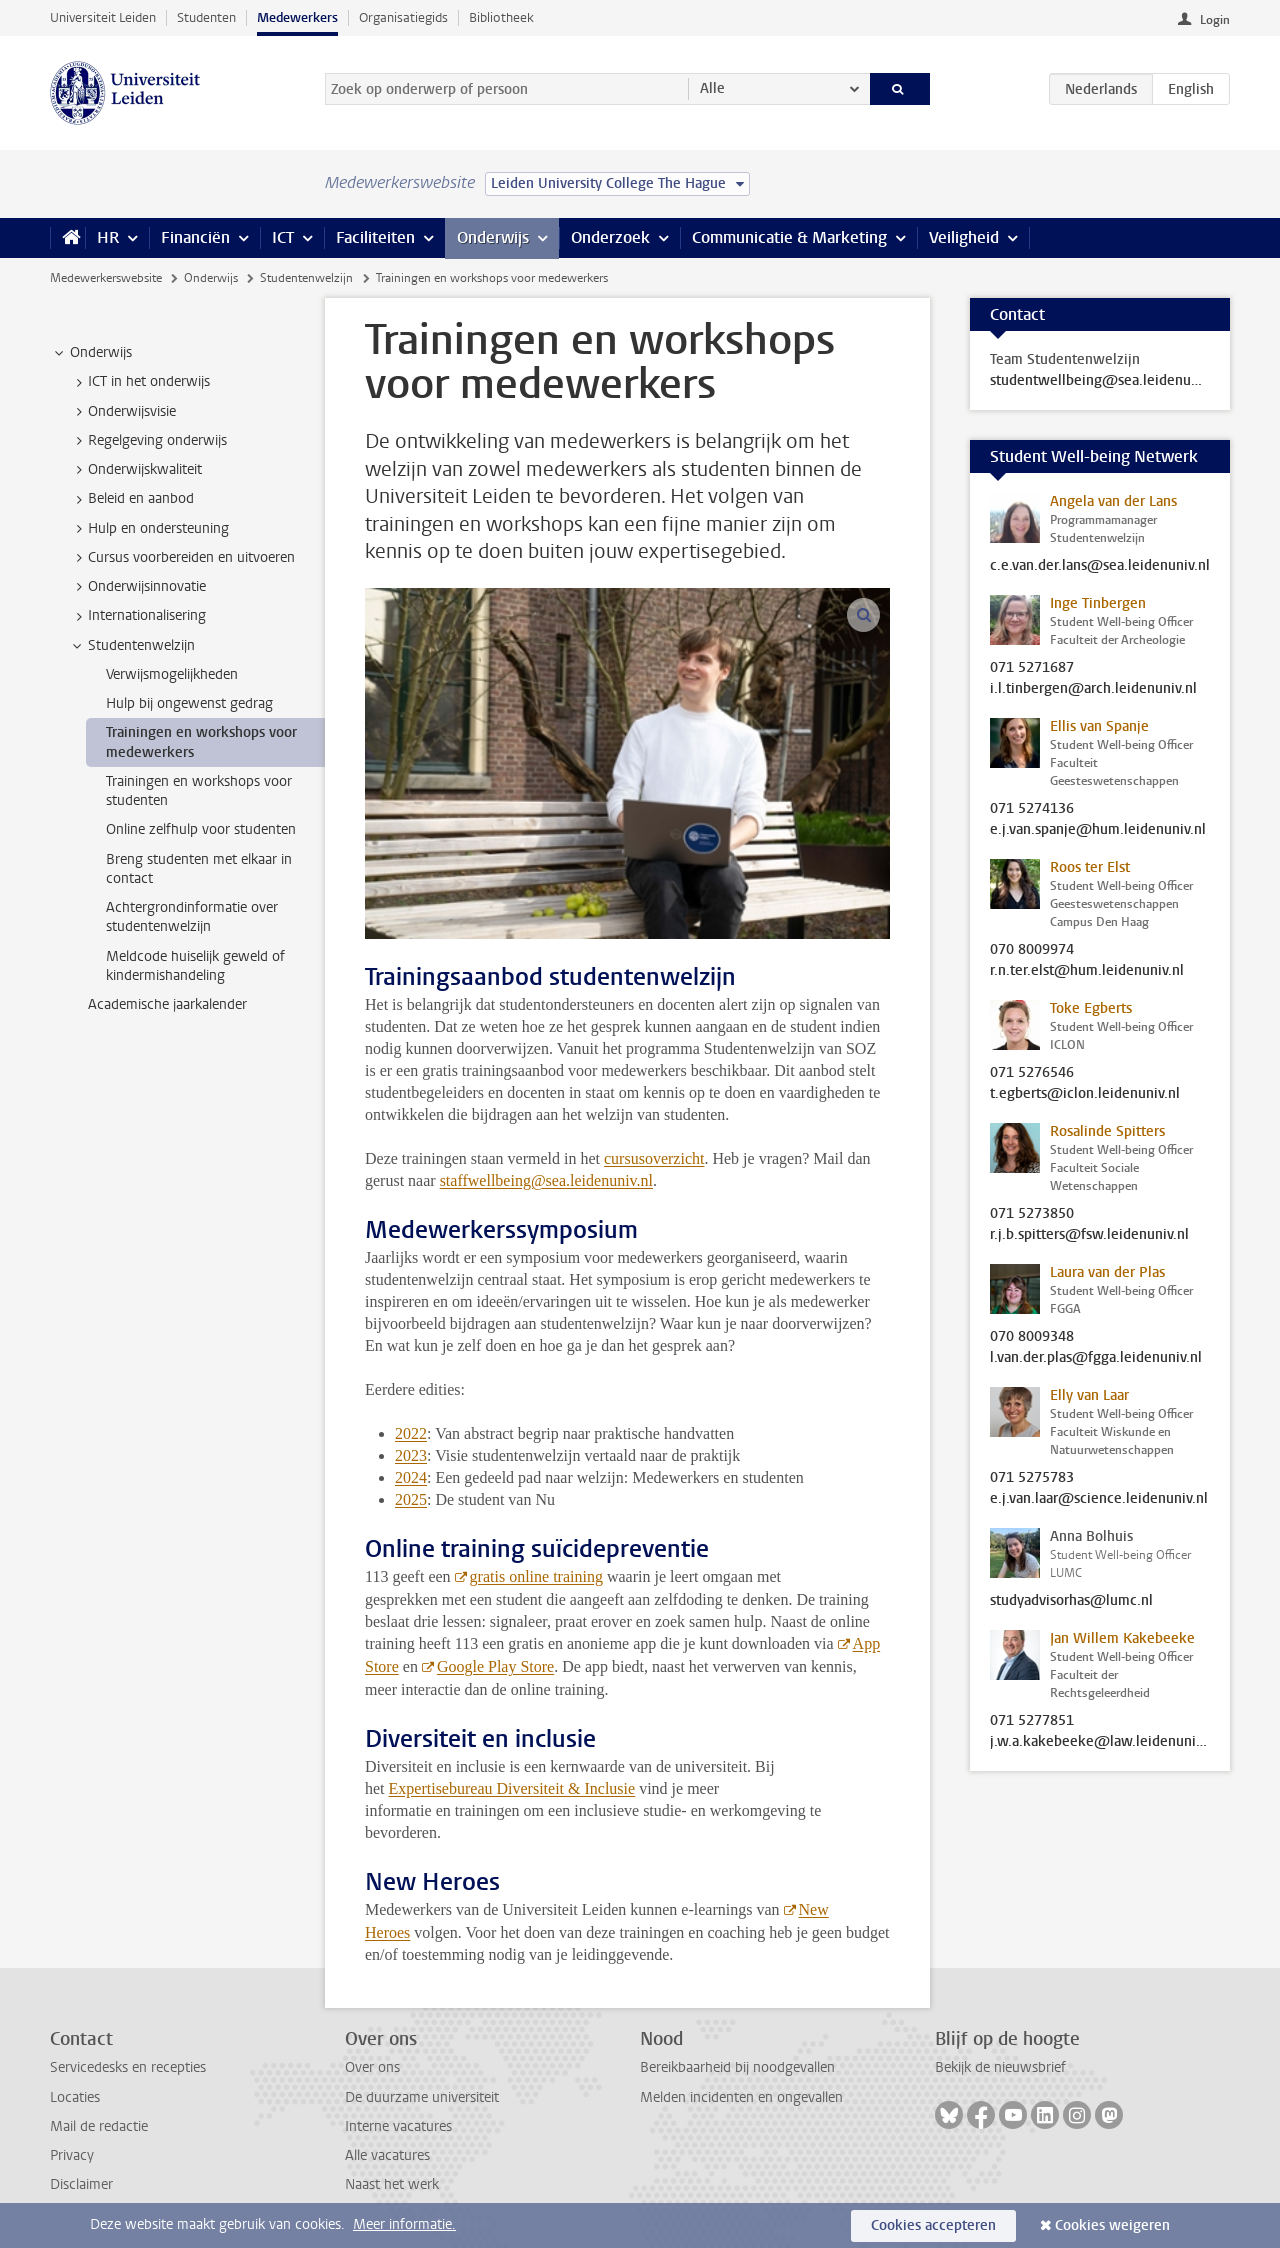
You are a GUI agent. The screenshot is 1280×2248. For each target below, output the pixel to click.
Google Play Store (495, 1666)
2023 (411, 1455)
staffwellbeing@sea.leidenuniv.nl (546, 1180)
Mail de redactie (99, 2126)
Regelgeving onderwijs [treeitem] (148, 441)
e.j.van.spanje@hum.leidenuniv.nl (1098, 830)
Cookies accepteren (933, 2225)
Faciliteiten (375, 237)
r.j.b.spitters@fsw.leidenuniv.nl (1089, 1235)
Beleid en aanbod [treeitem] (131, 499)
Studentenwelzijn (306, 278)
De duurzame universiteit (422, 2097)
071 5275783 (1032, 1478)
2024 (411, 1477)
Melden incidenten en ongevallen (741, 2097)
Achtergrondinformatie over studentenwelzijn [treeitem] (192, 917)
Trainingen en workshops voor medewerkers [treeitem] (201, 742)
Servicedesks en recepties (128, 2067)
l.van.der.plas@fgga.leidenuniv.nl (1096, 1358)
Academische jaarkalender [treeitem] (167, 1004)
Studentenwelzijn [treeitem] (132, 646)
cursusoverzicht (654, 1158)
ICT (283, 237)
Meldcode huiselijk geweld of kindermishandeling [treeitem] (195, 966)
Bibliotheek (501, 17)
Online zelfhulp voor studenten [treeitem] (201, 829)
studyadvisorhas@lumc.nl (1071, 1601)
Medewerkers (297, 17)
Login (1215, 20)
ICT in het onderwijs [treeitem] (139, 382)
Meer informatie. (404, 2224)
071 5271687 (1032, 668)
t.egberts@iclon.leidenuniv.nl (1085, 1094)
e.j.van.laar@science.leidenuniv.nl (1099, 1499)
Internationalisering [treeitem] (137, 616)
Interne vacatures (398, 2126)
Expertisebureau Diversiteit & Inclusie (512, 1788)
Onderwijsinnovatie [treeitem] (137, 587)
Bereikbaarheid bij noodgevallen (737, 2067)
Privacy (72, 2155)
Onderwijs (493, 237)
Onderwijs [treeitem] (91, 353)
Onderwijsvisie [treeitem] (122, 412)
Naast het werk (392, 2184)
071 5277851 (1032, 1721)
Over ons (372, 2067)
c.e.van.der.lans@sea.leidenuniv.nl (1100, 566)
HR (108, 237)
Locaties (75, 2097)
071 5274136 (1032, 809)
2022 (411, 1433)
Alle (712, 88)
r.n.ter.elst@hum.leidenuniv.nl (1087, 971)
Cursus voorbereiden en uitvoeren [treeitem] (182, 558)
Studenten (206, 17)
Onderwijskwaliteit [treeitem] (135, 470)
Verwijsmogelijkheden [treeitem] (172, 674)
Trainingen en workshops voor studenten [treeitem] (199, 791)
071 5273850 (1032, 1214)
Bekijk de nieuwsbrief (1000, 2067)
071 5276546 (1032, 1073)
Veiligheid (964, 237)
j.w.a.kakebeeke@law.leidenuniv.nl (1100, 1742)
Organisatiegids (403, 17)
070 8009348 (1032, 1337)
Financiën (195, 237)
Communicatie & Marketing (789, 237)
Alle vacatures (387, 2155)
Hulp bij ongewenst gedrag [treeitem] (189, 703)
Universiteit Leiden (103, 17)
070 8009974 (1032, 950)
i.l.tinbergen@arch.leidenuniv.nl (1093, 689)
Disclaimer (81, 2184)
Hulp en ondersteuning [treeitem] (149, 529)
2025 (411, 1499)
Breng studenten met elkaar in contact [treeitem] (199, 869)
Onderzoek (610, 237)
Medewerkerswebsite (106, 278)
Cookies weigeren (1112, 2225)
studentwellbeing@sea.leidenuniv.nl (1100, 381)
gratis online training (536, 1576)
